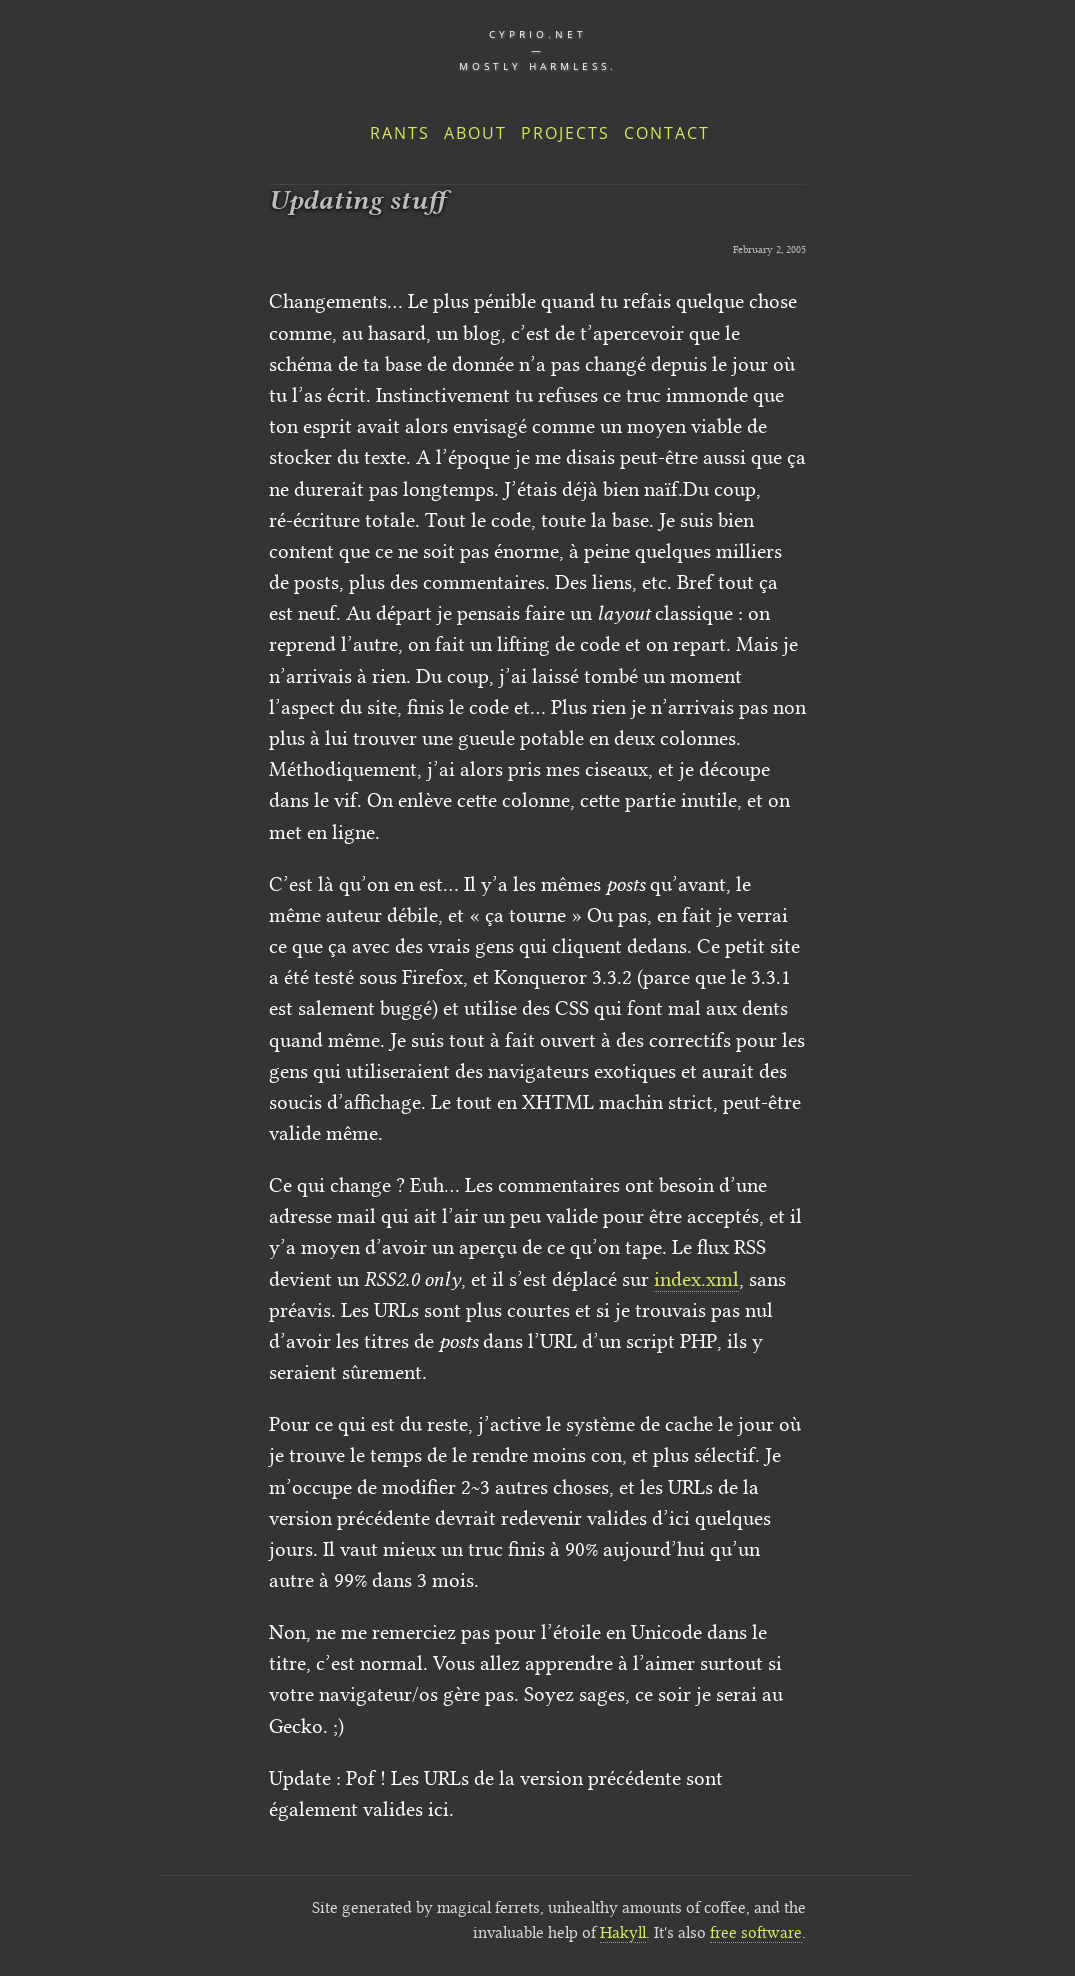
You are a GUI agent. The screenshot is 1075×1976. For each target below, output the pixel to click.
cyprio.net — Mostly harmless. (538, 50)
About (475, 133)
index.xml (696, 1279)
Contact (667, 133)
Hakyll (623, 1932)
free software (756, 1932)
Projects (565, 133)
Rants (400, 133)
